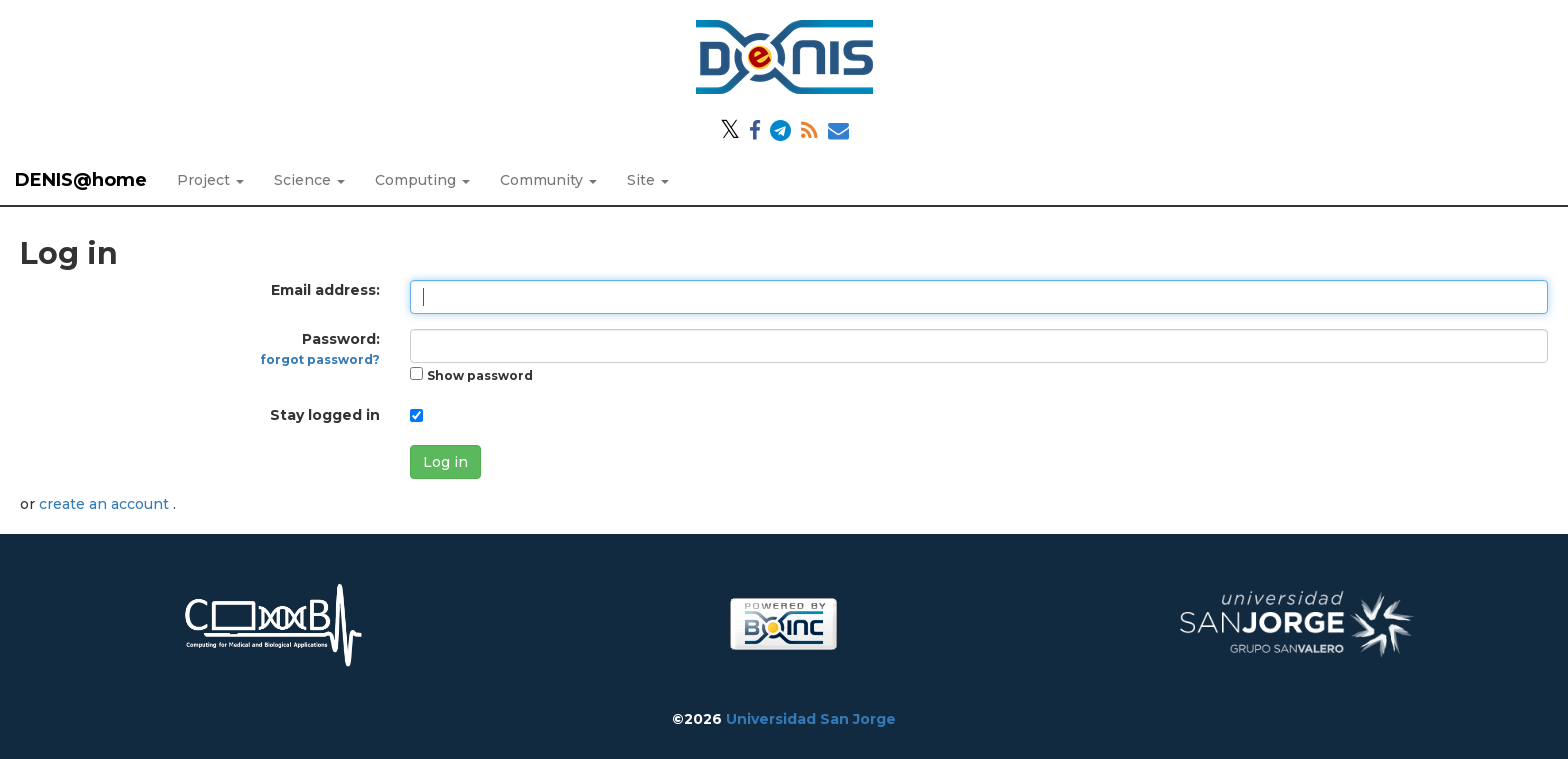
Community (548, 180)
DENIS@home (81, 180)
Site (648, 180)
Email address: (325, 290)
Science (309, 180)
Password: (320, 348)
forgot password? (320, 359)
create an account (106, 504)
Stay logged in (325, 415)
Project (210, 180)
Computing (422, 180)
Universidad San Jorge (811, 719)
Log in (445, 462)
